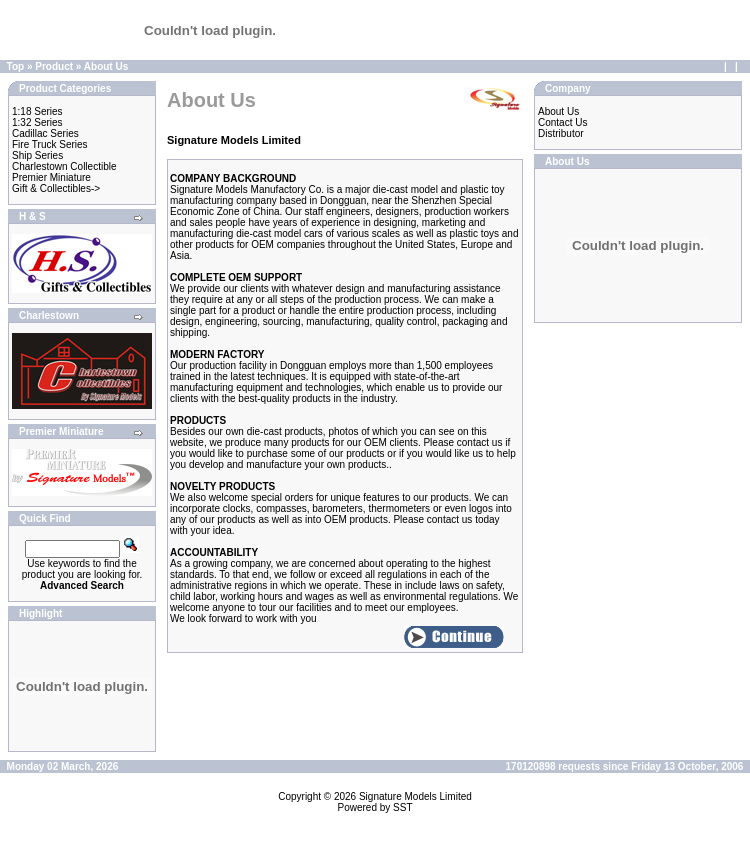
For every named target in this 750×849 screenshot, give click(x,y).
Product (54, 66)
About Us (106, 66)
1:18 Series (37, 111)
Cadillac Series (45, 133)
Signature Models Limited (415, 796)
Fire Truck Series (50, 144)
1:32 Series (37, 122)
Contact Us (562, 122)
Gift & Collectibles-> (56, 188)
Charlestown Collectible (64, 166)
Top (16, 66)
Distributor (561, 133)
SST (402, 807)
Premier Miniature (51, 177)
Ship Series (37, 155)
